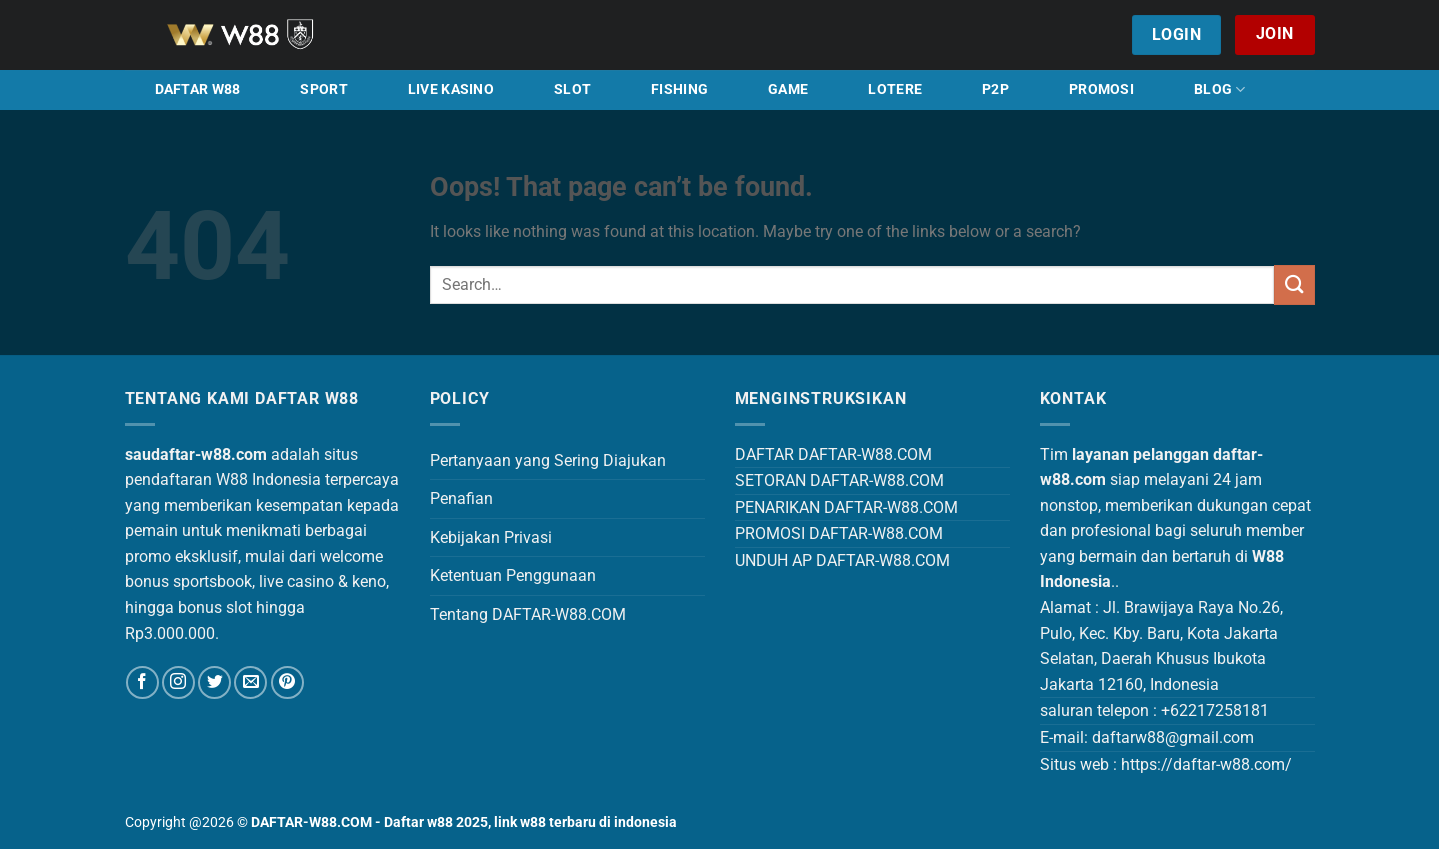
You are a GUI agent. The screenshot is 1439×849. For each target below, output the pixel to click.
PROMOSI (1101, 89)
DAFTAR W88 (198, 89)
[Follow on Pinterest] (287, 682)
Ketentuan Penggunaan (513, 575)
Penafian (461, 498)
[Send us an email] (250, 682)
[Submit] (1294, 284)
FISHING (679, 89)
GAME (788, 89)
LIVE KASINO (451, 89)
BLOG (1220, 89)
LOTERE (895, 89)
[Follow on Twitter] (214, 682)
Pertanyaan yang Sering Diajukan (548, 460)
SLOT (572, 89)
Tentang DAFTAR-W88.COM (528, 614)
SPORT (323, 89)
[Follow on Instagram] (178, 682)
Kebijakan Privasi (491, 537)
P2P (995, 89)
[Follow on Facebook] (142, 682)
